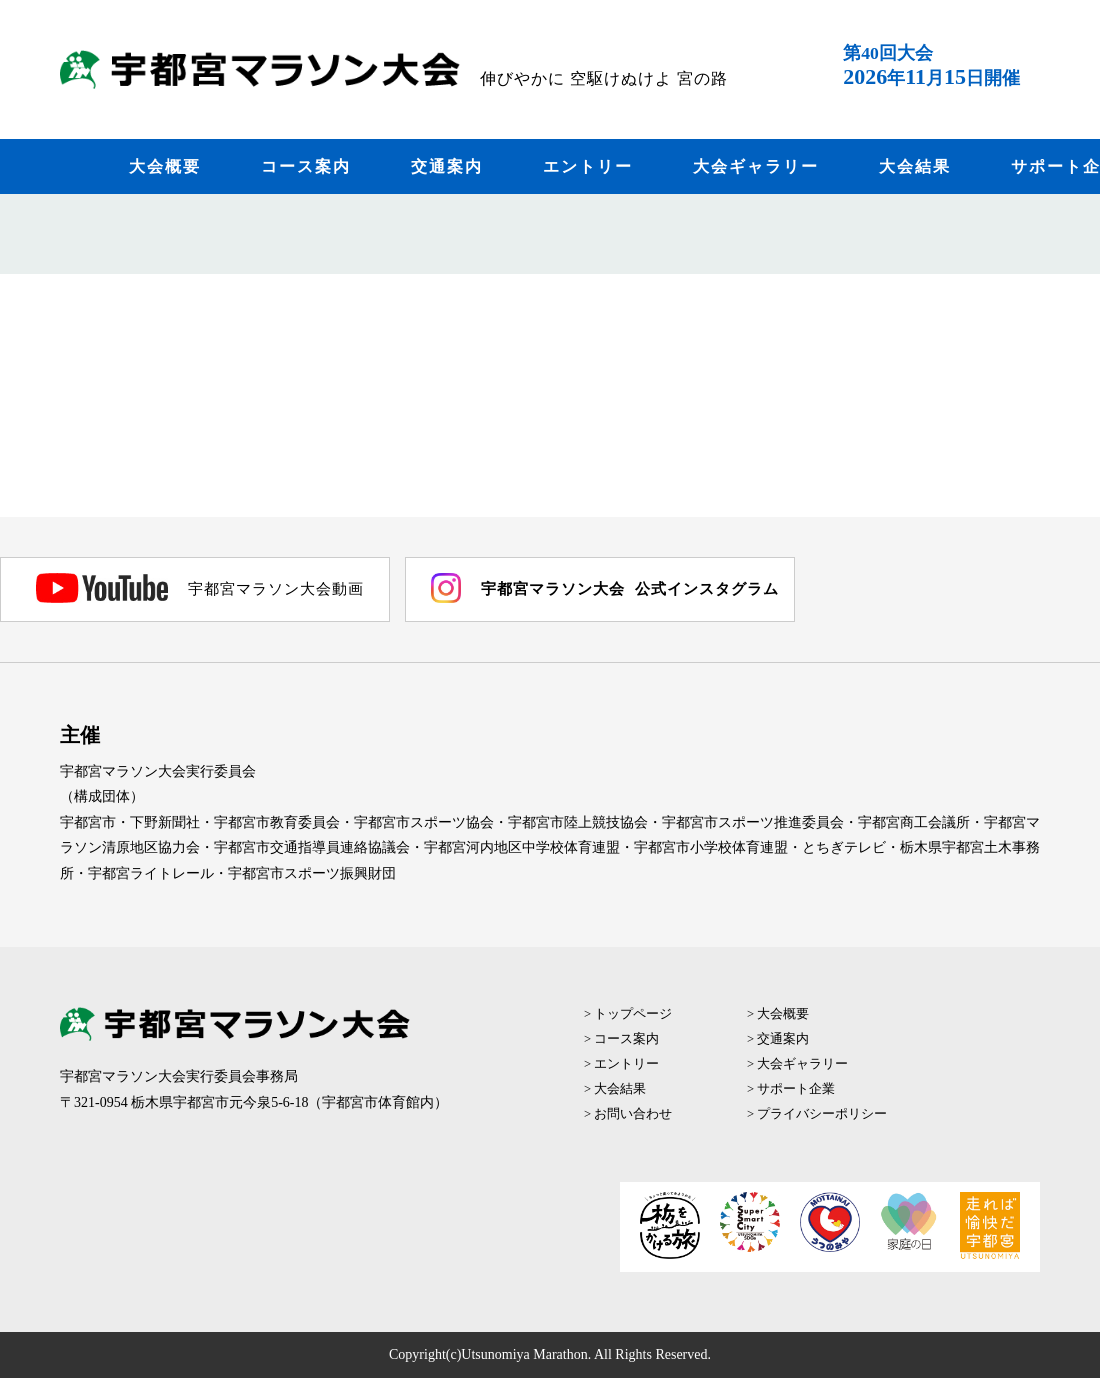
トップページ (633, 1014)
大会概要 (165, 166)
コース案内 (306, 166)
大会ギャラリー (756, 166)
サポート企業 (796, 1089)
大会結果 (915, 166)
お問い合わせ (633, 1114)
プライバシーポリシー (822, 1114)
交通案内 (447, 166)
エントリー (588, 166)
